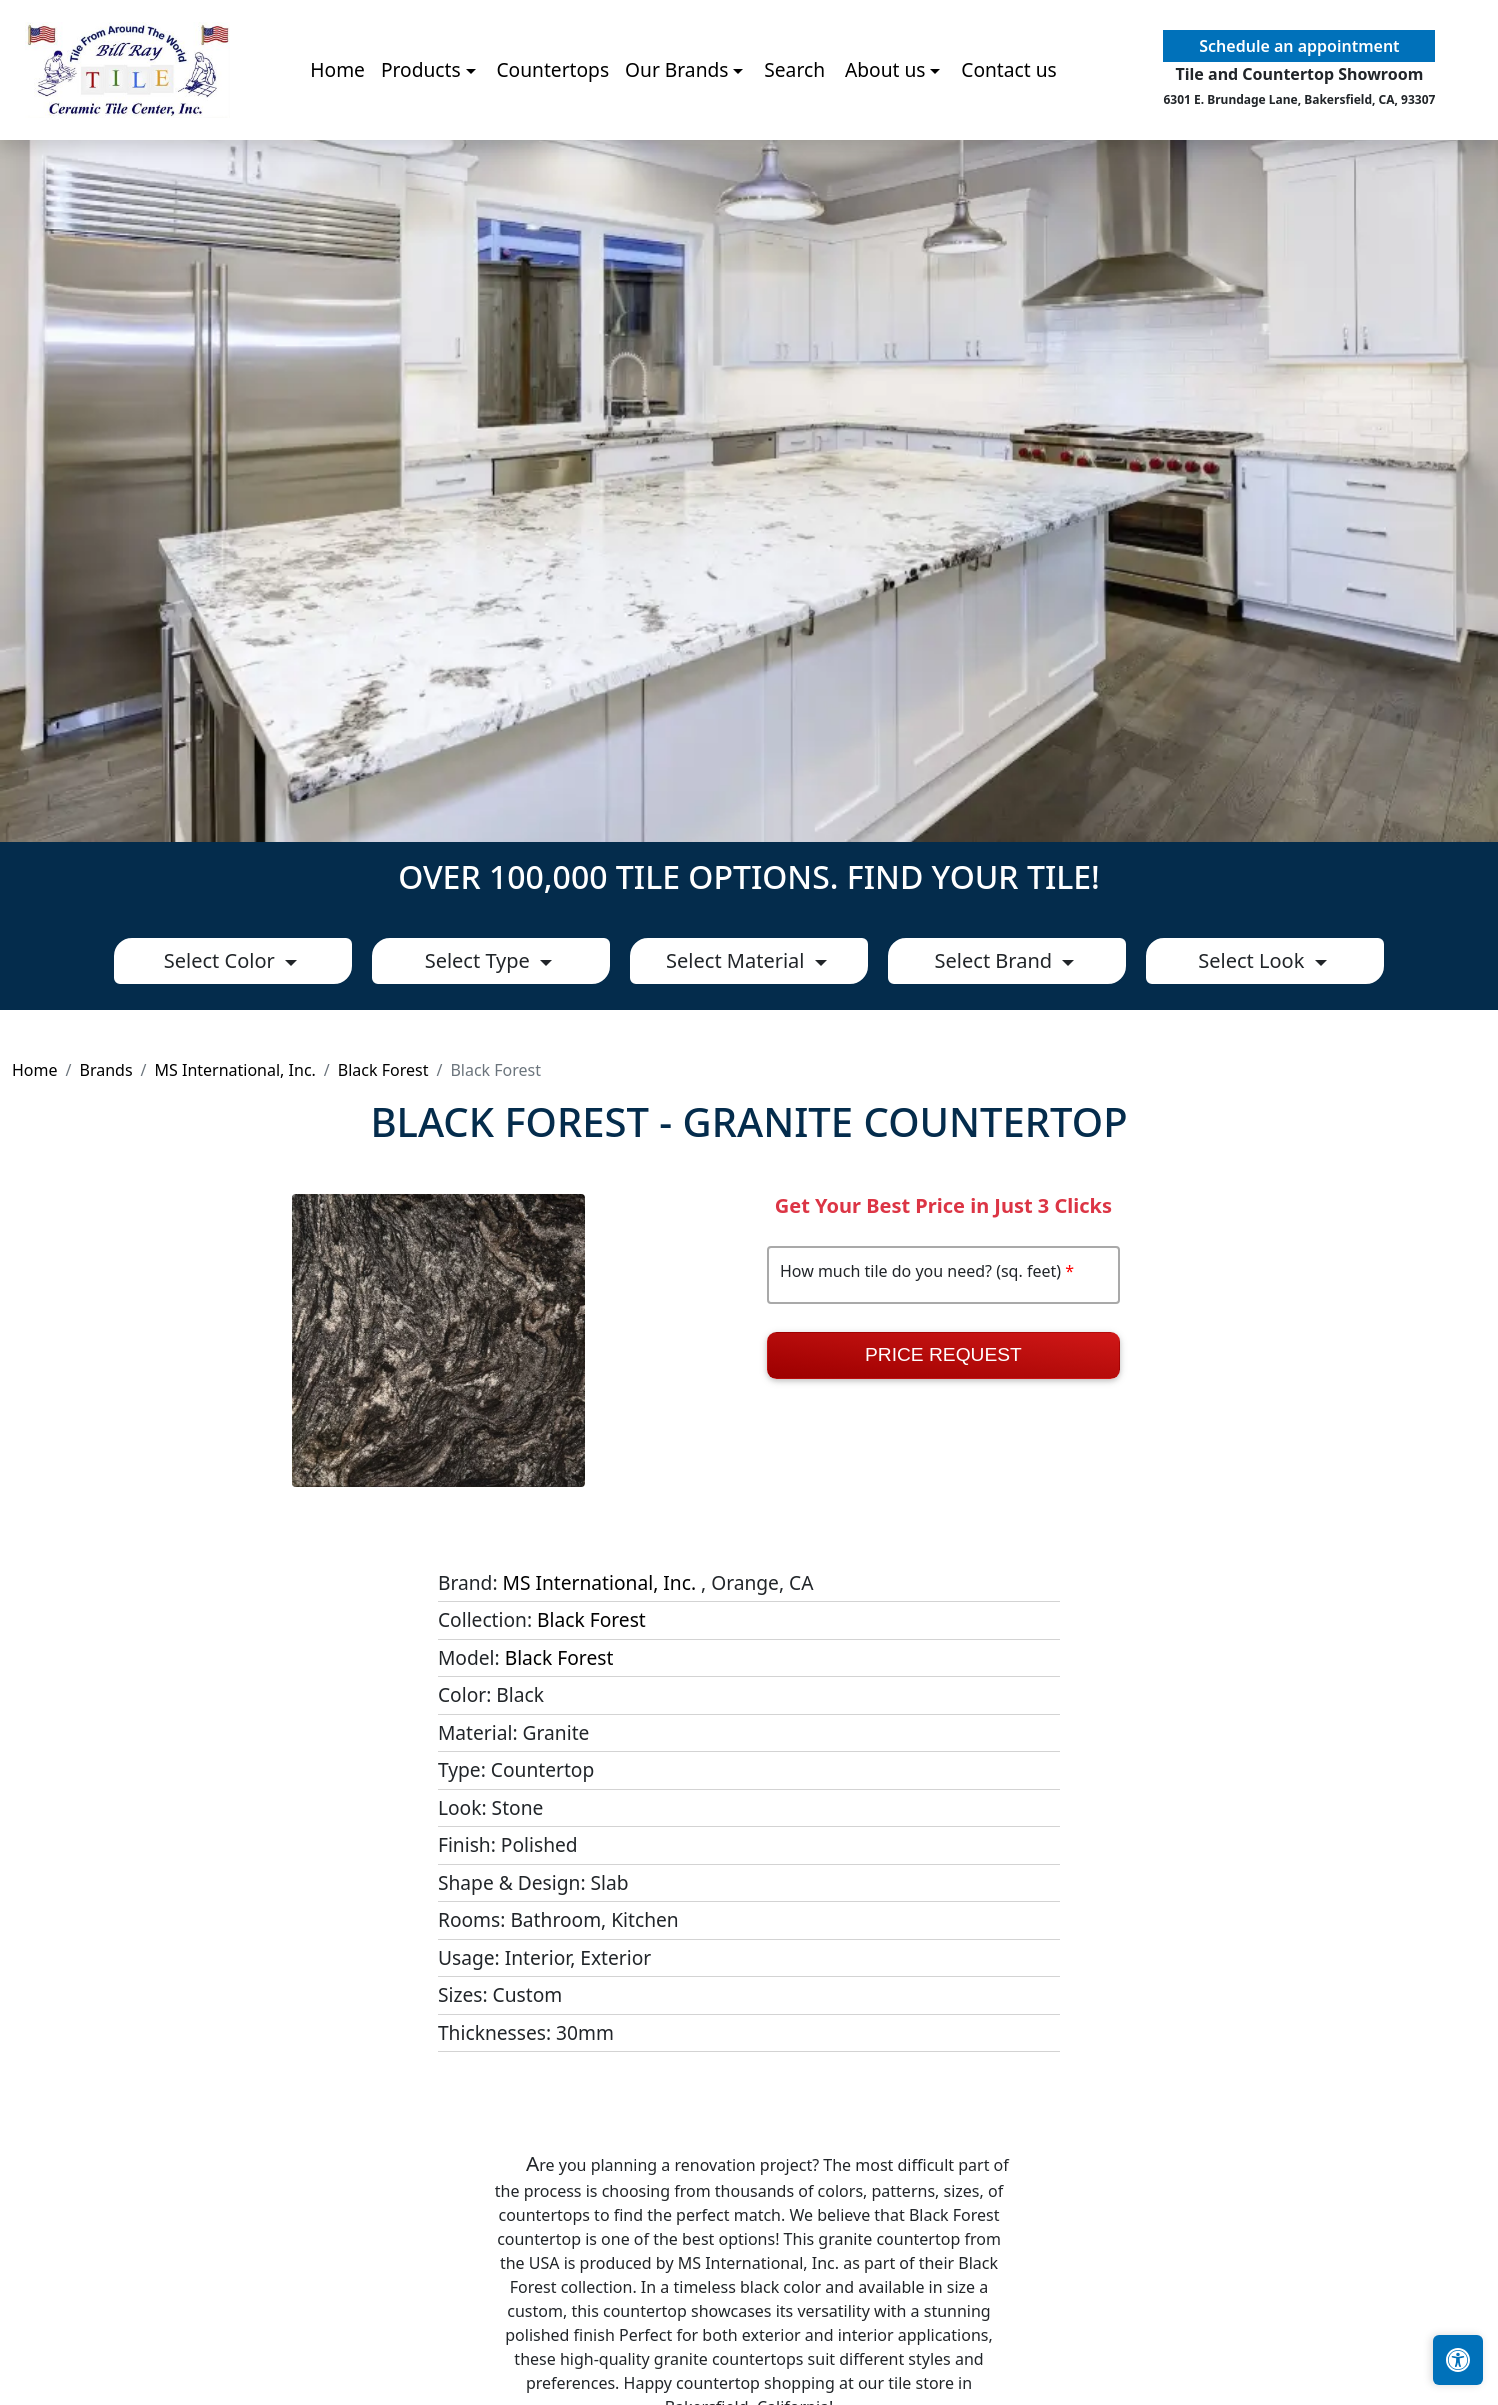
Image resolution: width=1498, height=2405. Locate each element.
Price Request (943, 1354)
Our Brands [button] (676, 129)
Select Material (738, 960)
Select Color (222, 960)
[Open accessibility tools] (1458, 2360)
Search (794, 129)
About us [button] (885, 129)
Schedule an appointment (1299, 106)
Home (337, 129)
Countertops (552, 129)
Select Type (480, 960)
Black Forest (383, 1070)
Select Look (1253, 960)
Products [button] (421, 129)
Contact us (1008, 129)
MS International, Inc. (235, 1070)
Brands (105, 1070)
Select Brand (996, 960)
